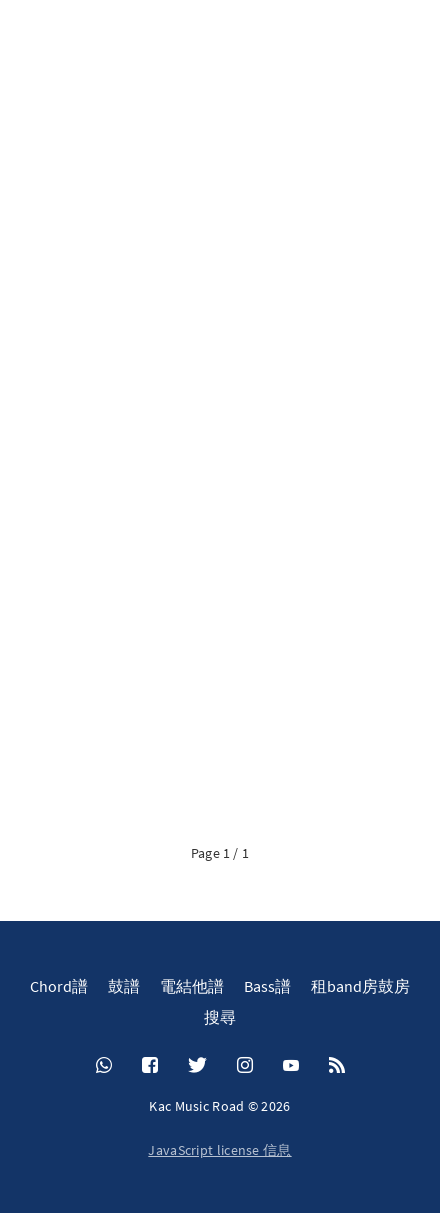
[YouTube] (291, 1066)
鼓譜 (124, 986)
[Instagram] (245, 1066)
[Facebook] (150, 1066)
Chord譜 (59, 986)
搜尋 (220, 1017)
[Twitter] (197, 1066)
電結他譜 (192, 986)
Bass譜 (267, 986)
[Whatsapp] (104, 1066)
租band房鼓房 (360, 986)
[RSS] (337, 1066)
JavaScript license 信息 (219, 1150)
